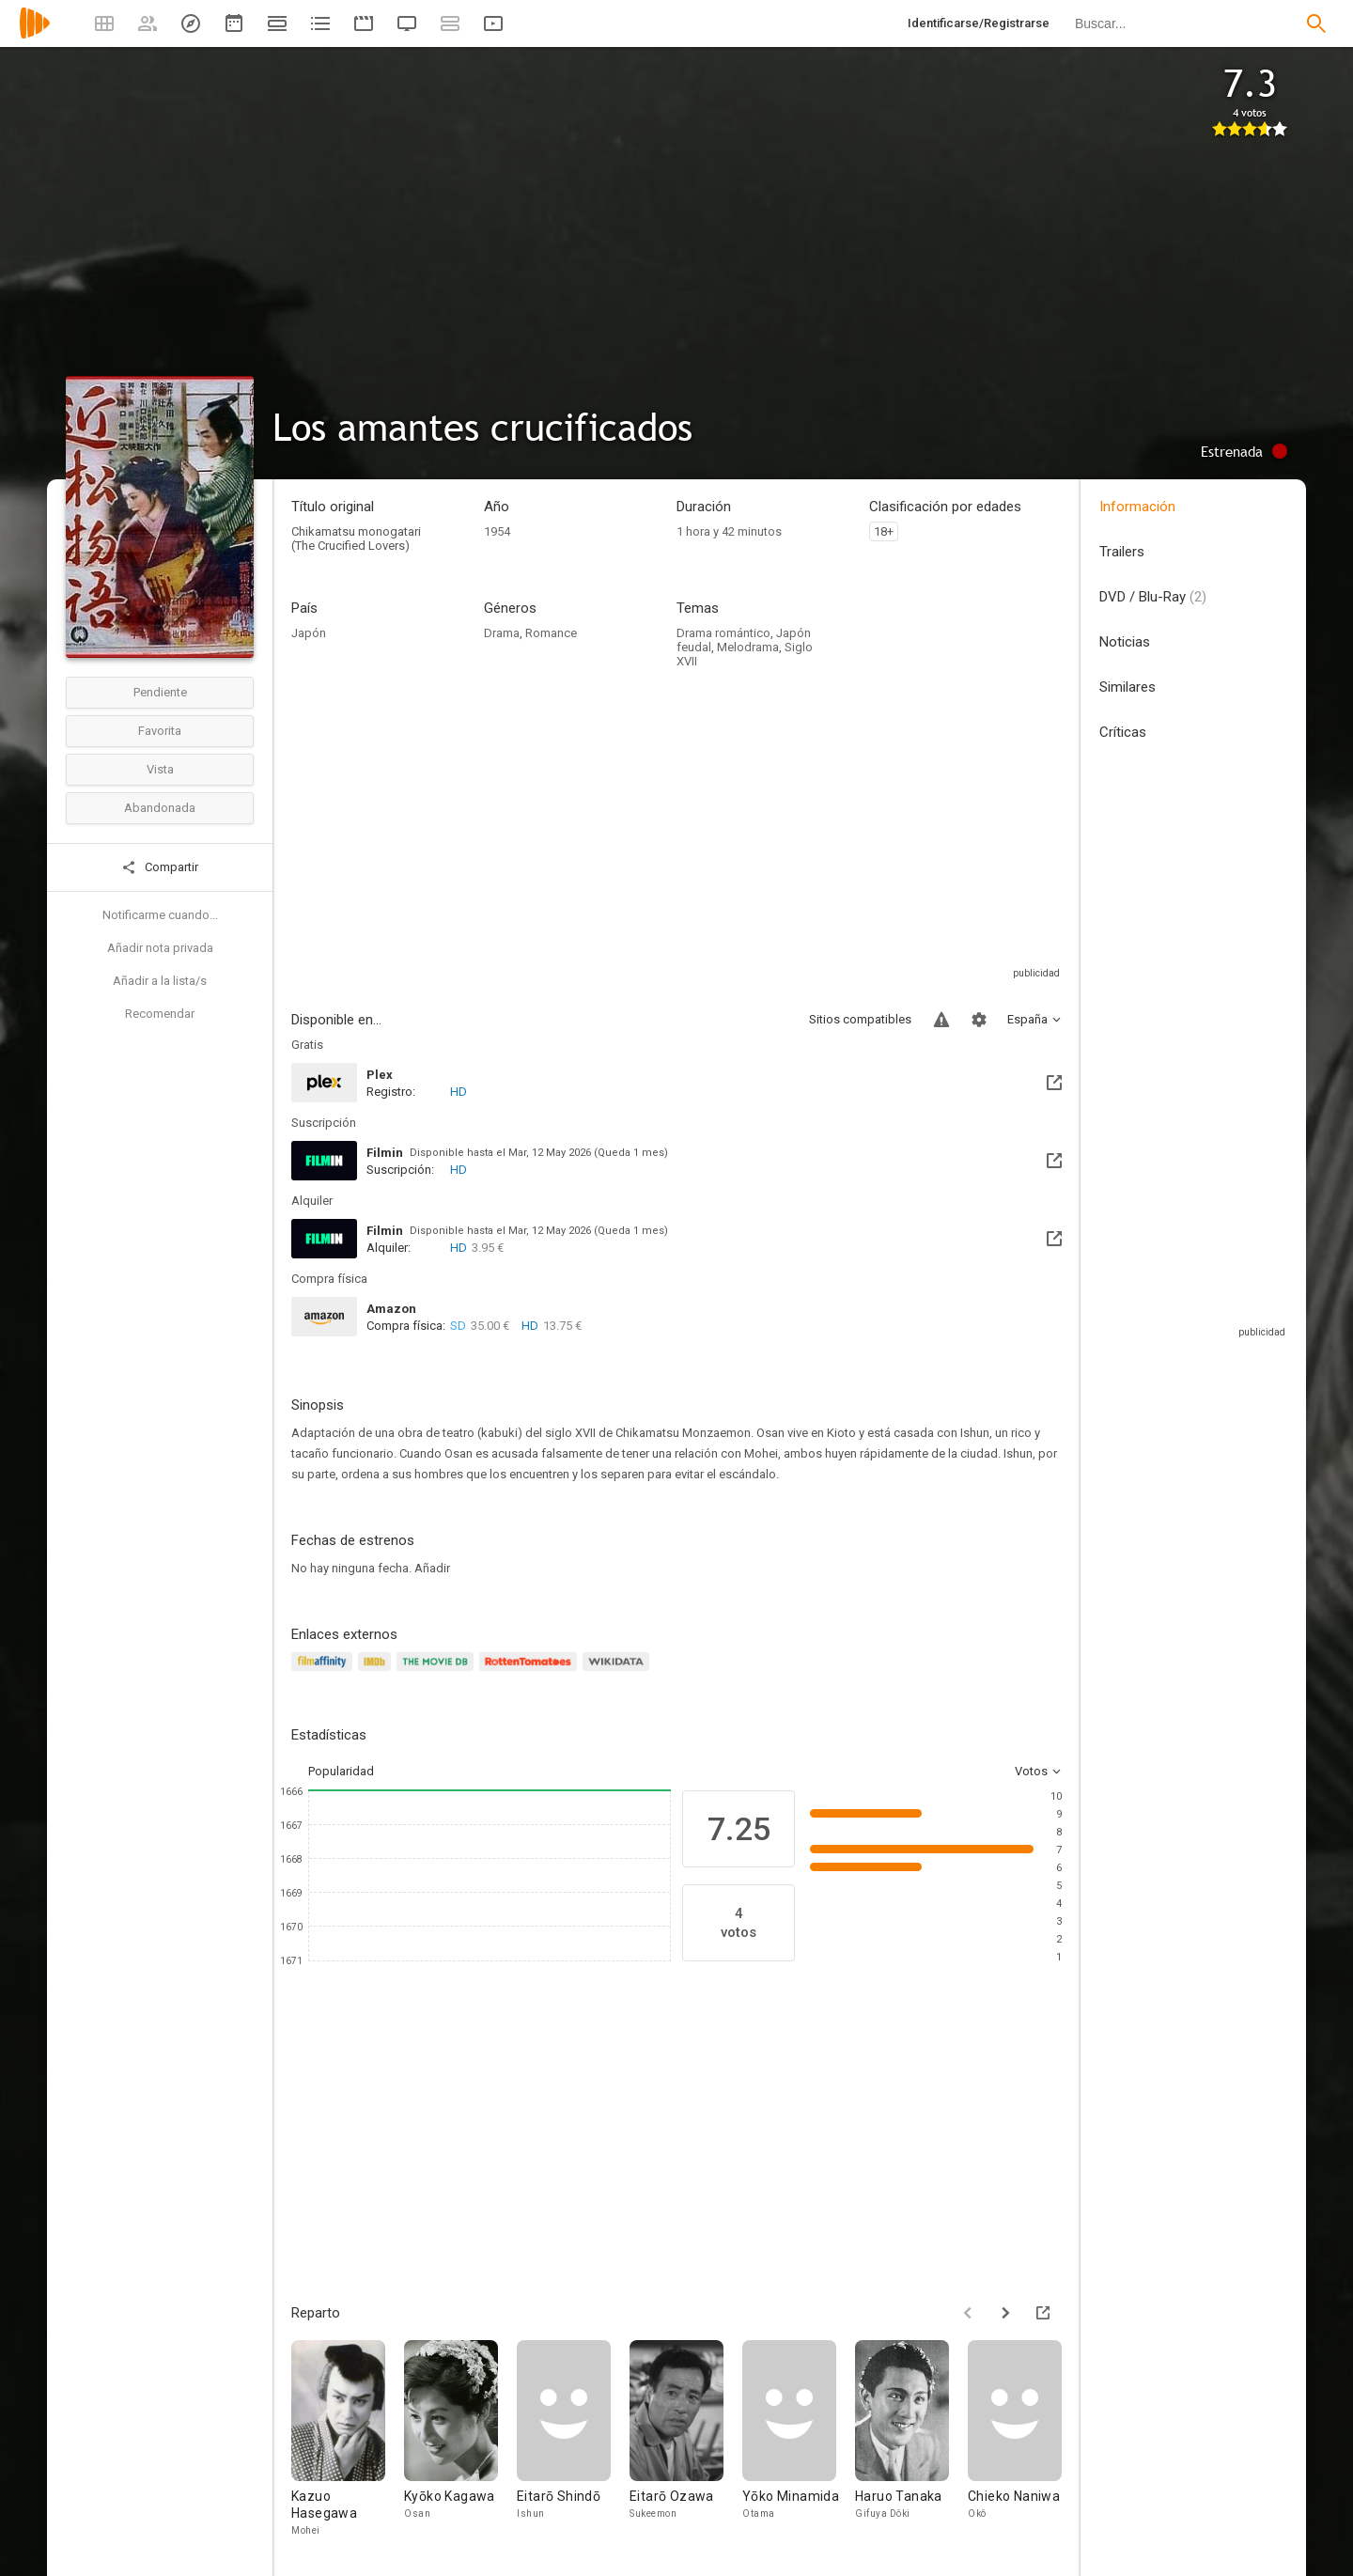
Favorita (159, 731)
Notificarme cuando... (160, 915)
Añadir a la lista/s (160, 981)
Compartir (159, 867)
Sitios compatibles (860, 1019)
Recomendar (159, 1014)
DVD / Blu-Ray (1152, 596)
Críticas (1122, 732)
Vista (160, 769)
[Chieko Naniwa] (1024, 2439)
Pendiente (160, 692)
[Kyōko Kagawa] (460, 2439)
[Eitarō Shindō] (573, 2439)
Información (1137, 506)
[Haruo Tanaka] (911, 2439)
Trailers (1121, 551)
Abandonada (159, 808)
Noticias (1124, 641)
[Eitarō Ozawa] (686, 2439)
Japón (308, 633)
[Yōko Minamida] (798, 2439)
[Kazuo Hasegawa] (347, 2439)
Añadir (432, 1568)
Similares (1127, 687)
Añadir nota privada (160, 948)
